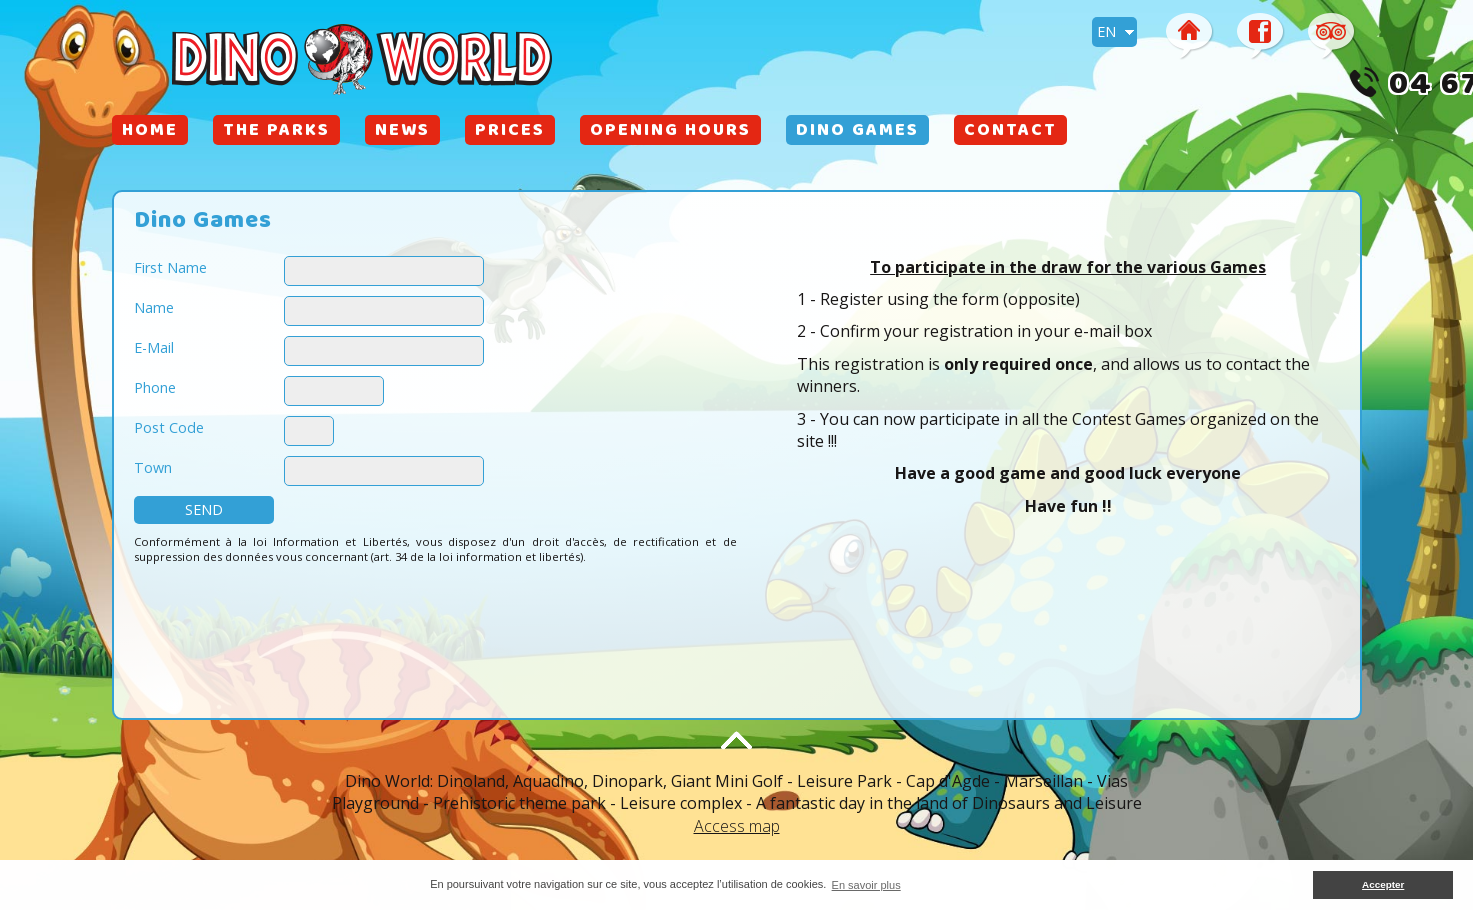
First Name (170, 267)
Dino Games (857, 132)
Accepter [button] (1383, 884)
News (402, 132)
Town (153, 467)
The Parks (276, 132)
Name (154, 307)
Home (150, 132)
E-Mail (154, 347)
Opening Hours (670, 132)
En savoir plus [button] (866, 885)
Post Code (169, 427)
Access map (737, 826)
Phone (155, 387)
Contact (1010, 132)
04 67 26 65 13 (1240, 87)
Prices (510, 132)
